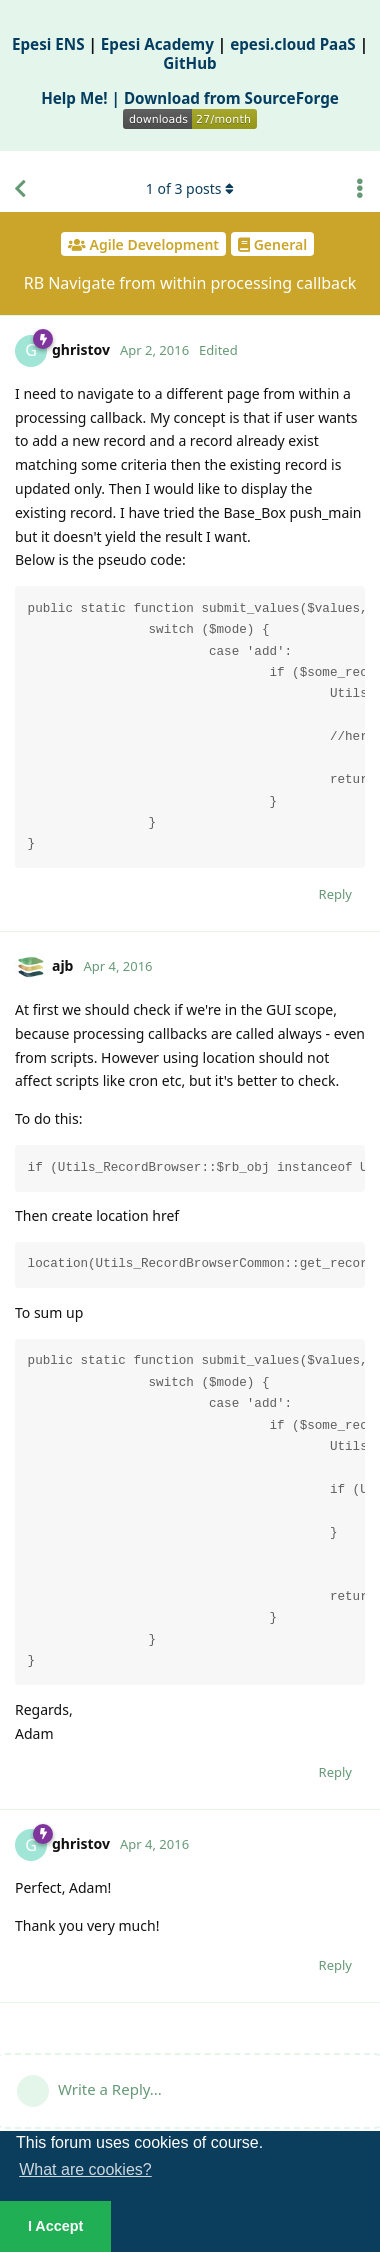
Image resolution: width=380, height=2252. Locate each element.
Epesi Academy (157, 44)
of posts (190, 188)
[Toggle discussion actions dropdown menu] (360, 189)
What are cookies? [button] (85, 2169)
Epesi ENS (48, 44)
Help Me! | (82, 98)
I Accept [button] (55, 2226)
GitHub (189, 63)
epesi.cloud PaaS (293, 44)
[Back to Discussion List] (20, 189)
